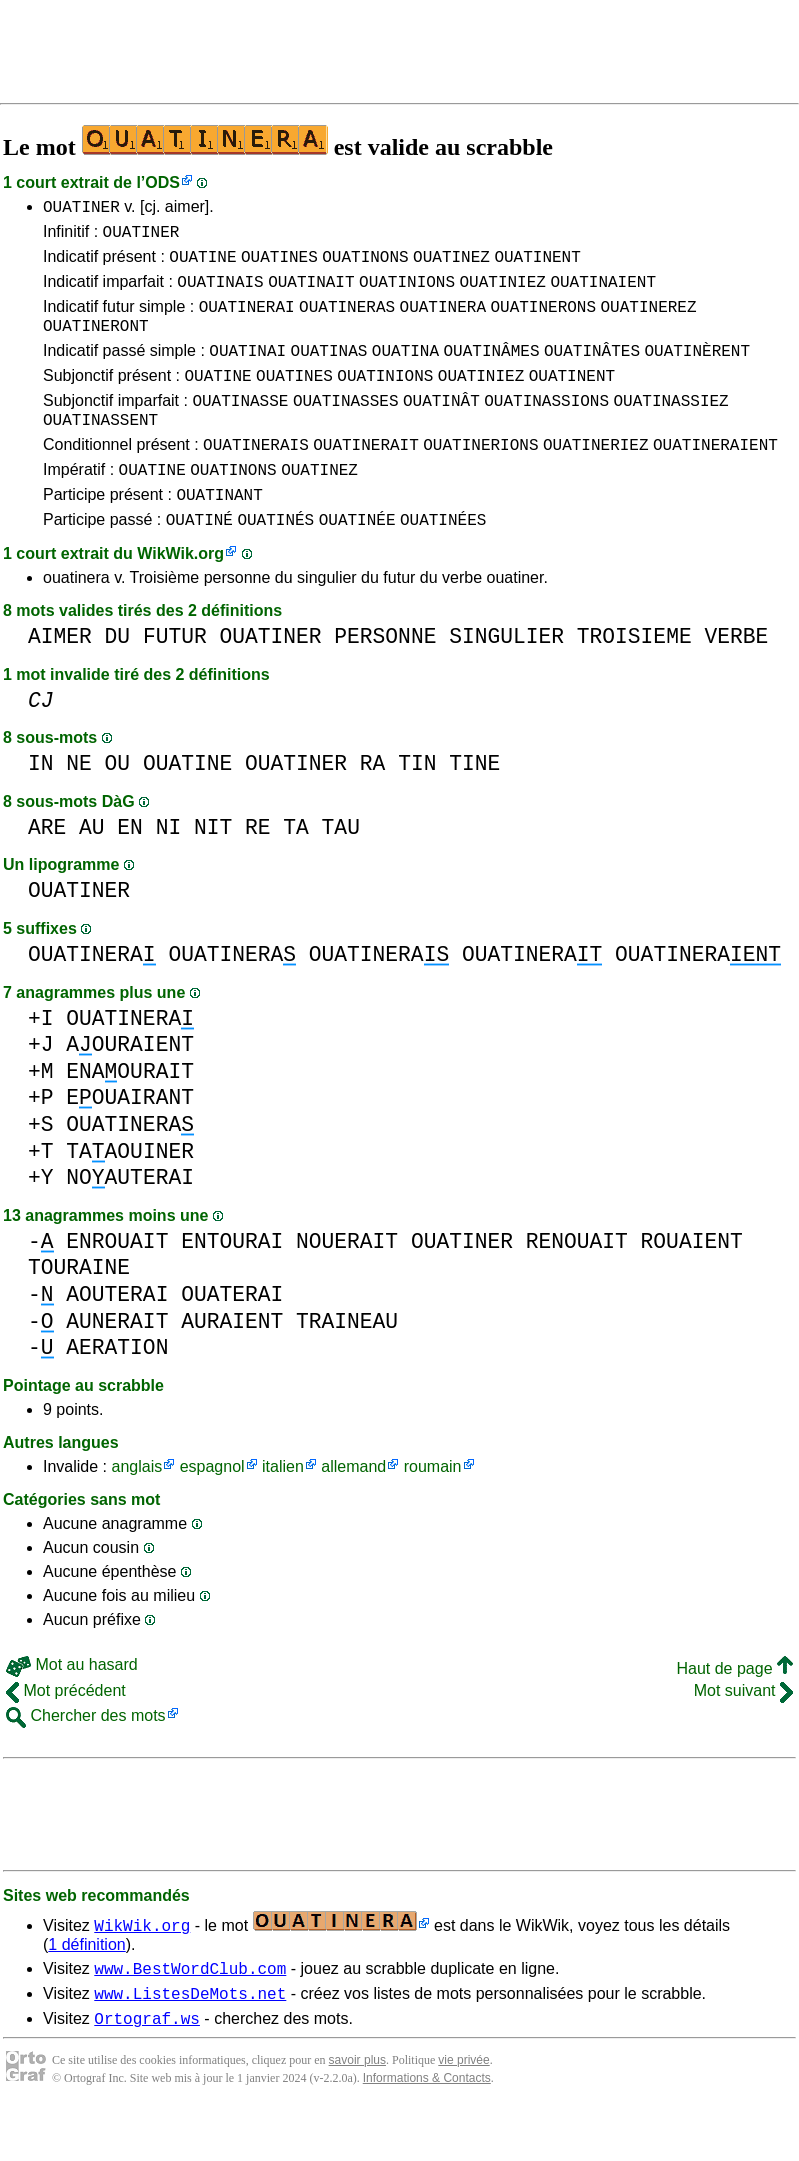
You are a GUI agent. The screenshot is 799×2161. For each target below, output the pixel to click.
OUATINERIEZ (596, 477)
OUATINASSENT (100, 449)
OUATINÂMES (491, 371)
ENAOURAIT (130, 1113)
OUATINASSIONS (546, 427)
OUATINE (202, 265)
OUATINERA (443, 321)
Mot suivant (743, 1732)
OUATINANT (219, 533)
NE (79, 805)
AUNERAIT (117, 1363)
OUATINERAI (247, 321)
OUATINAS (329, 371)
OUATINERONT (96, 343)
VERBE (736, 678)
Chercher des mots (86, 1757)
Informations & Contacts (427, 2129)
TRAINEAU (347, 1363)
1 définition (86, 1986)
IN (41, 805)
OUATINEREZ (648, 321)
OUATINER (81, 209)
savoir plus (357, 2111)
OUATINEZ (451, 265)
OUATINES (279, 265)
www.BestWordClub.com (190, 2013)
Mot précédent (66, 1732)
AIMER (60, 678)
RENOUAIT (577, 1283)
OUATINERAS (347, 321)
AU (92, 869)
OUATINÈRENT (697, 371)
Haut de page (734, 1710)
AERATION (117, 1389)
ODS (162, 182)
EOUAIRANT (130, 1139)
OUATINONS (365, 265)
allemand (353, 1508)
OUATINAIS (220, 293)
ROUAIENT (692, 1283)
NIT (213, 869)
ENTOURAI (232, 1283)
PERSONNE (385, 678)
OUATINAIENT (603, 293)
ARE (47, 869)
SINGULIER (506, 678)
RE (258, 869)
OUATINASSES (346, 427)
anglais (136, 1508)
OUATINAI (247, 371)
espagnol (212, 1508)
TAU (341, 869)
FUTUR (175, 678)
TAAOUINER (130, 1193)
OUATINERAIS (256, 477)
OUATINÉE (357, 561)
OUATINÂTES (592, 371)
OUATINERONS (543, 321)
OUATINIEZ (502, 293)
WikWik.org (180, 595)
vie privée (463, 2111)
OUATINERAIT (366, 477)
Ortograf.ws (147, 2069)
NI (169, 869)
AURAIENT (232, 1363)
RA (373, 805)
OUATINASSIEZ (670, 427)
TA (296, 869)
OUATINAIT (311, 293)
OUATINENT (537, 265)
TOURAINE (79, 1309)
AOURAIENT (130, 1086)
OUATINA (405, 371)
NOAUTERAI (130, 1219)
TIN (417, 805)
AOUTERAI (117, 1336)
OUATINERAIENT (715, 477)
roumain (433, 1508)
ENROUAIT (117, 1283)
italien (283, 1508)
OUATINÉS (275, 561)
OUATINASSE (240, 427)
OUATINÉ (199, 561)
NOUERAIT (347, 1283)
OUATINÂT (441, 427)
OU (118, 805)
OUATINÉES (443, 561)
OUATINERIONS (480, 477)
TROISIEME (634, 678)
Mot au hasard (72, 1706)
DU (118, 678)
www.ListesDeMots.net (190, 2041)
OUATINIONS (407, 293)
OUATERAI (232, 1336)
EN (130, 869)
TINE (474, 805)
